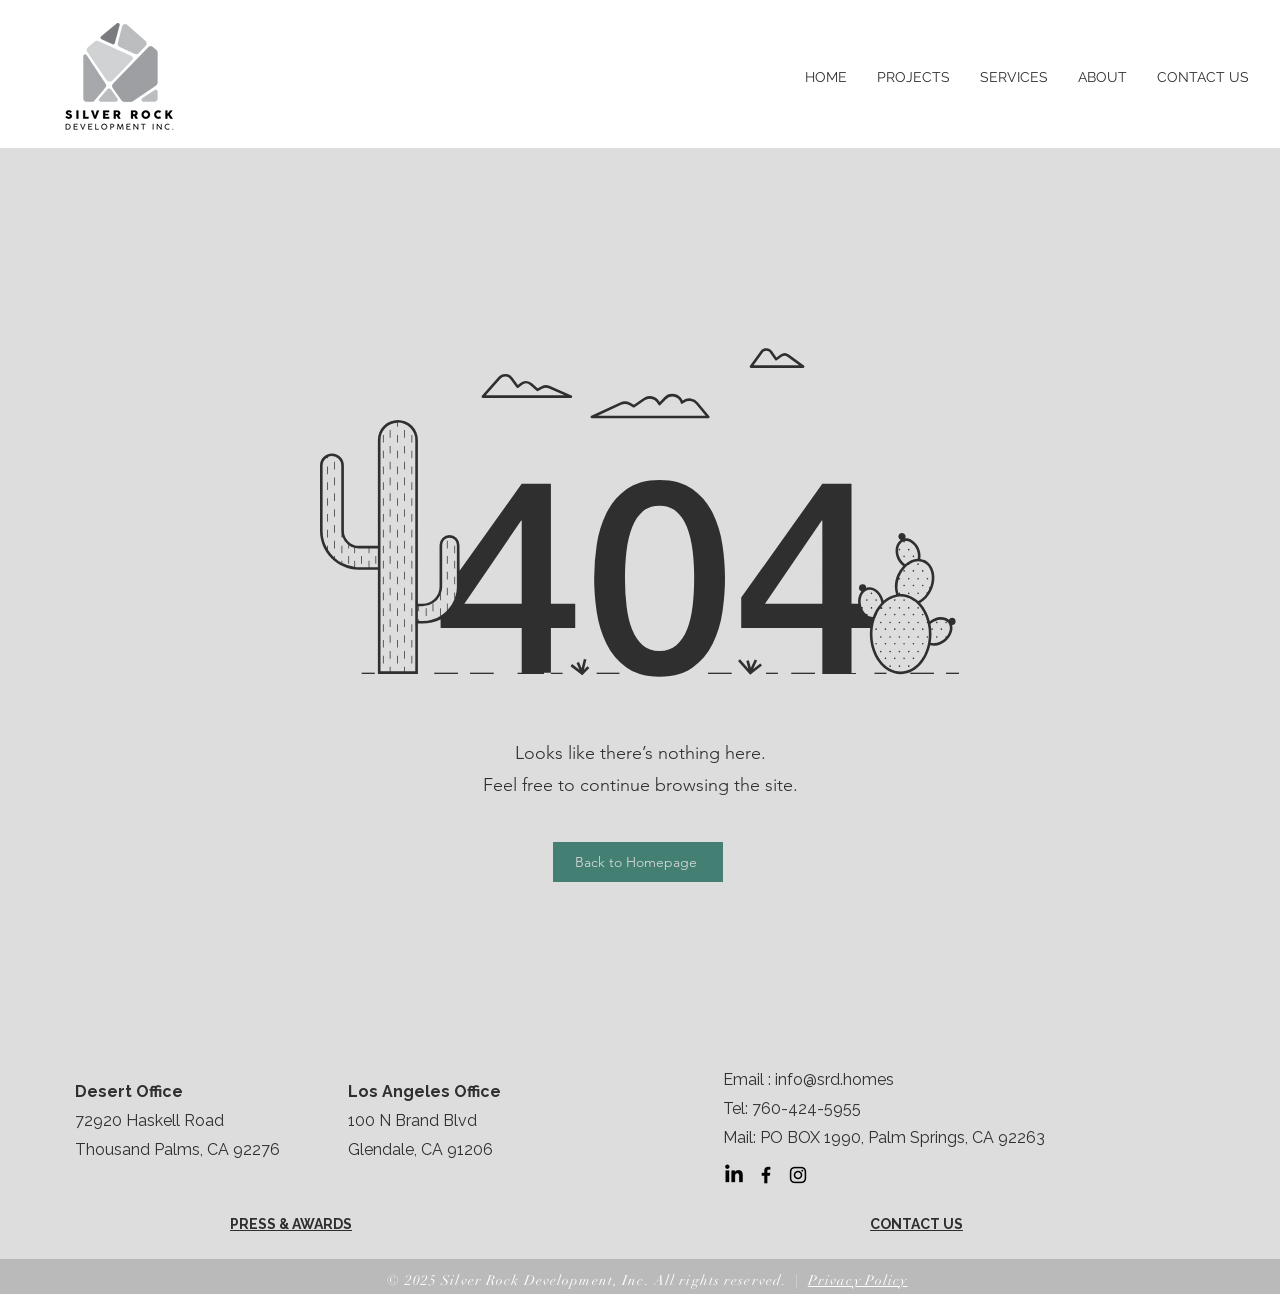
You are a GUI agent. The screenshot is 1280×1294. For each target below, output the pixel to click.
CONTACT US (916, 1224)
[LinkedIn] (734, 1175)
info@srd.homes (834, 1079)
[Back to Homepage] (638, 862)
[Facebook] (766, 1175)
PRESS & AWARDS (291, 1224)
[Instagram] (798, 1175)
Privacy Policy (858, 1280)
